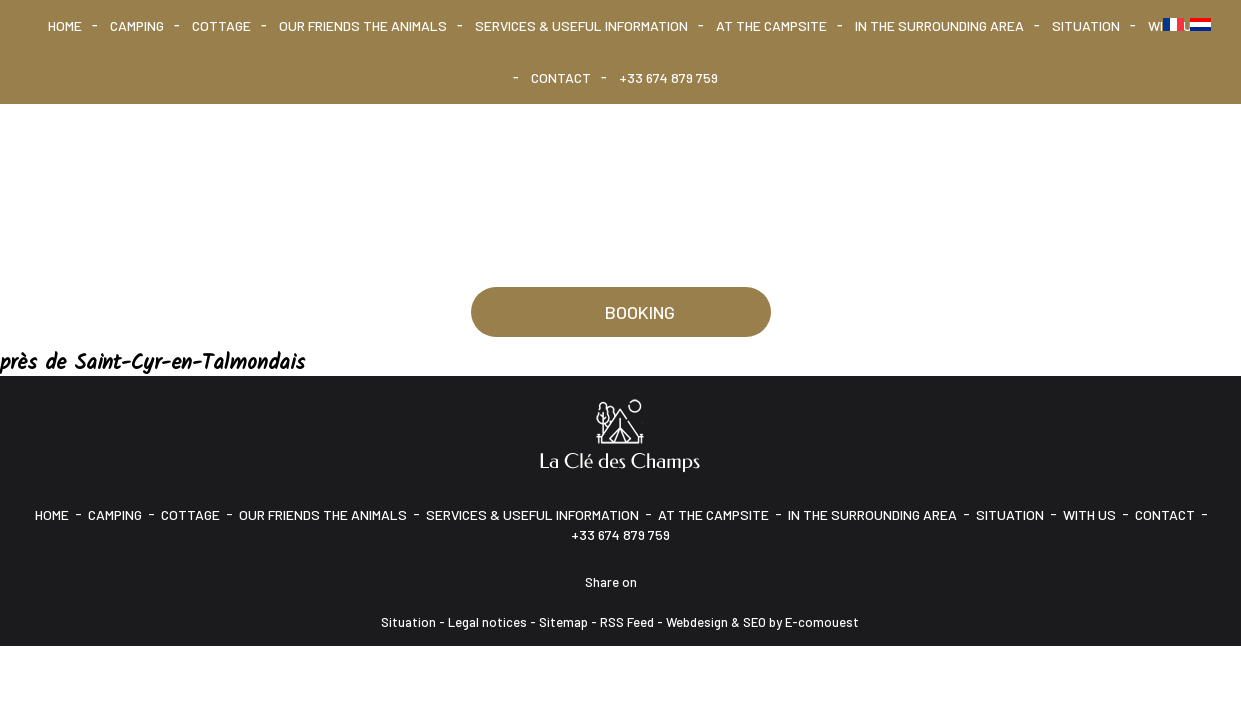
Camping (137, 25)
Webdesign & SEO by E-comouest (762, 622)
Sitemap (563, 622)
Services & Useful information (581, 25)
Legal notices (487, 622)
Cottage (221, 25)
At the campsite (771, 25)
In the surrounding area (939, 25)
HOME (65, 25)
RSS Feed (627, 622)
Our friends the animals (363, 25)
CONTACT (561, 77)
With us (1089, 514)
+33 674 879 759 (668, 77)
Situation (1086, 25)
